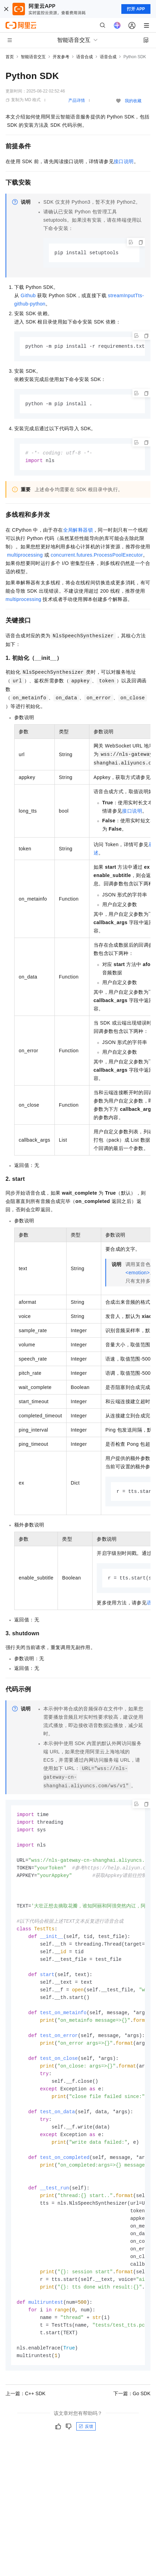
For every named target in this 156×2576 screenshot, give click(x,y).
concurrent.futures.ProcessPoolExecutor (97, 556)
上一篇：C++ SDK (25, 2421)
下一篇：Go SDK (131, 2421)
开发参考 (61, 56)
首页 (10, 56)
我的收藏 (133, 100)
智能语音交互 (33, 56)
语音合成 (84, 56)
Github (28, 296)
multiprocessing (25, 556)
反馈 (86, 2453)
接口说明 (124, 161)
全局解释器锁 (78, 531)
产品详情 (76, 100)
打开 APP (136, 9)
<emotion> (137, 1274)
